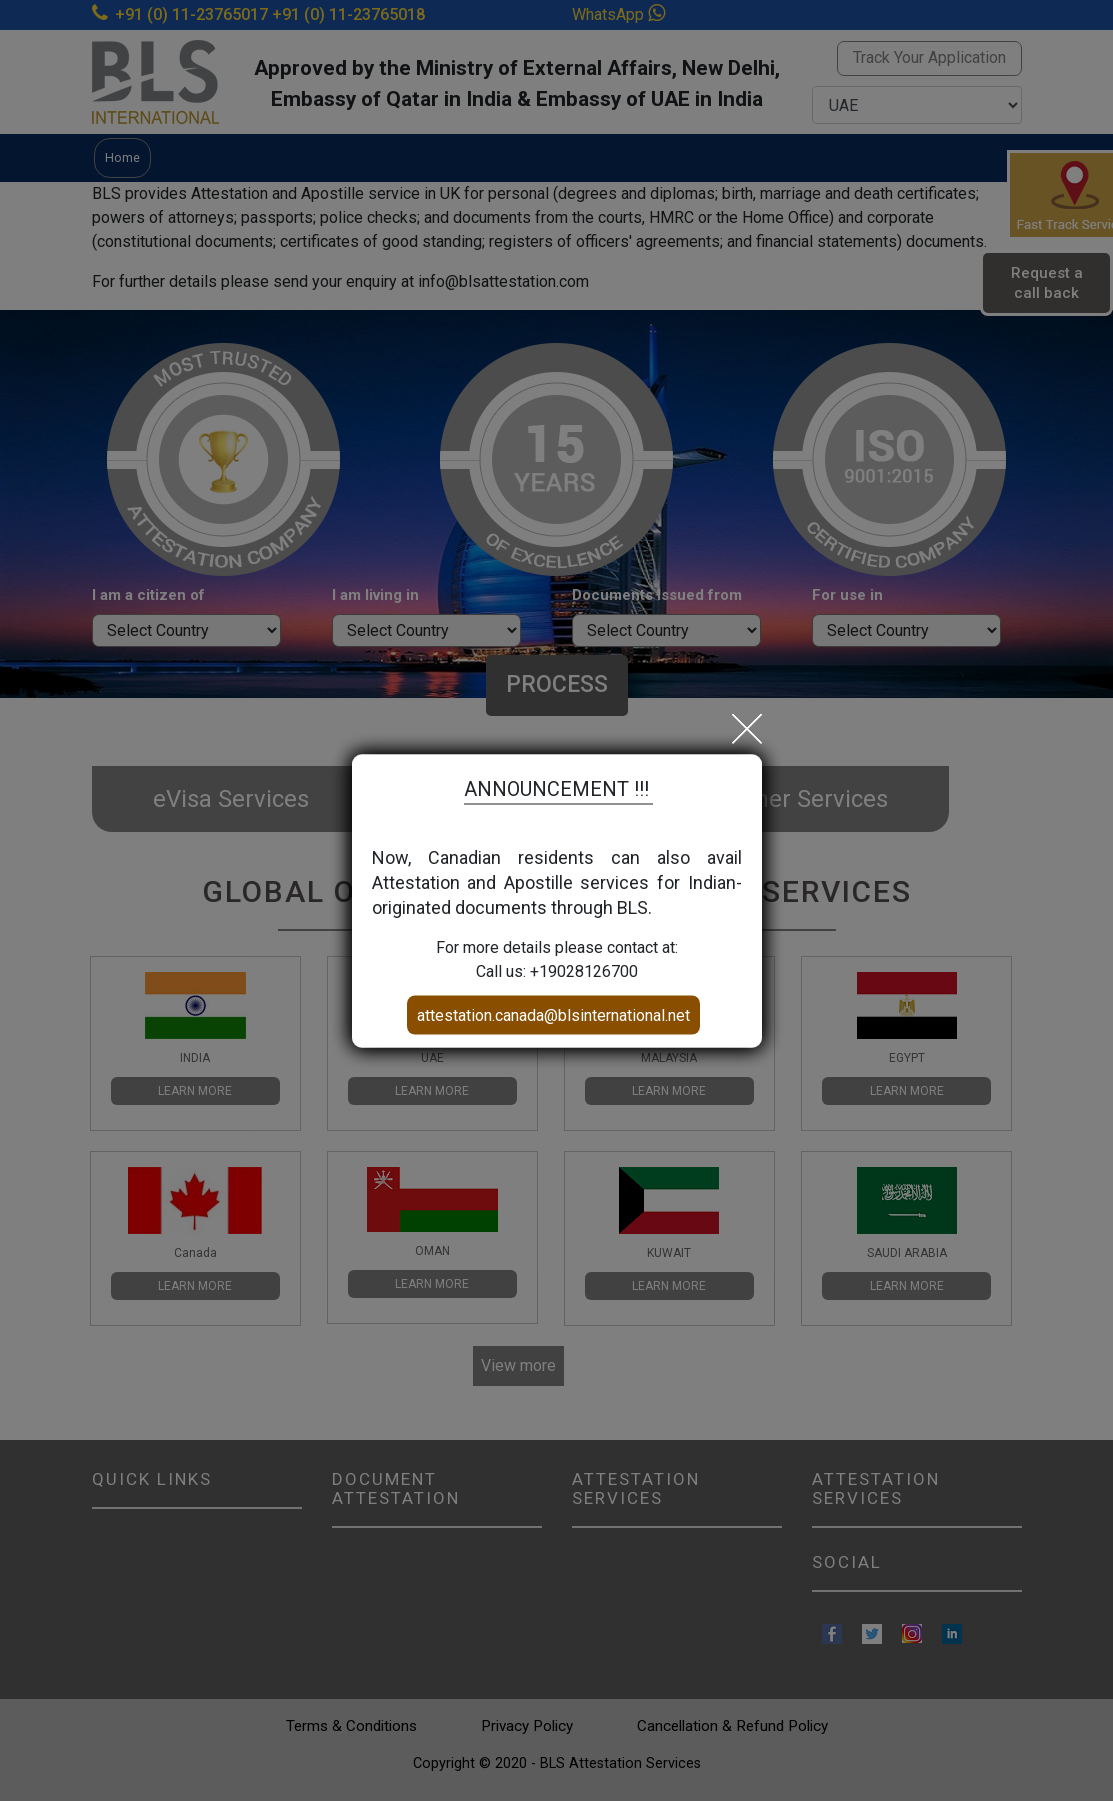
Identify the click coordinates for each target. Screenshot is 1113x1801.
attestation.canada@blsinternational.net (553, 1014)
